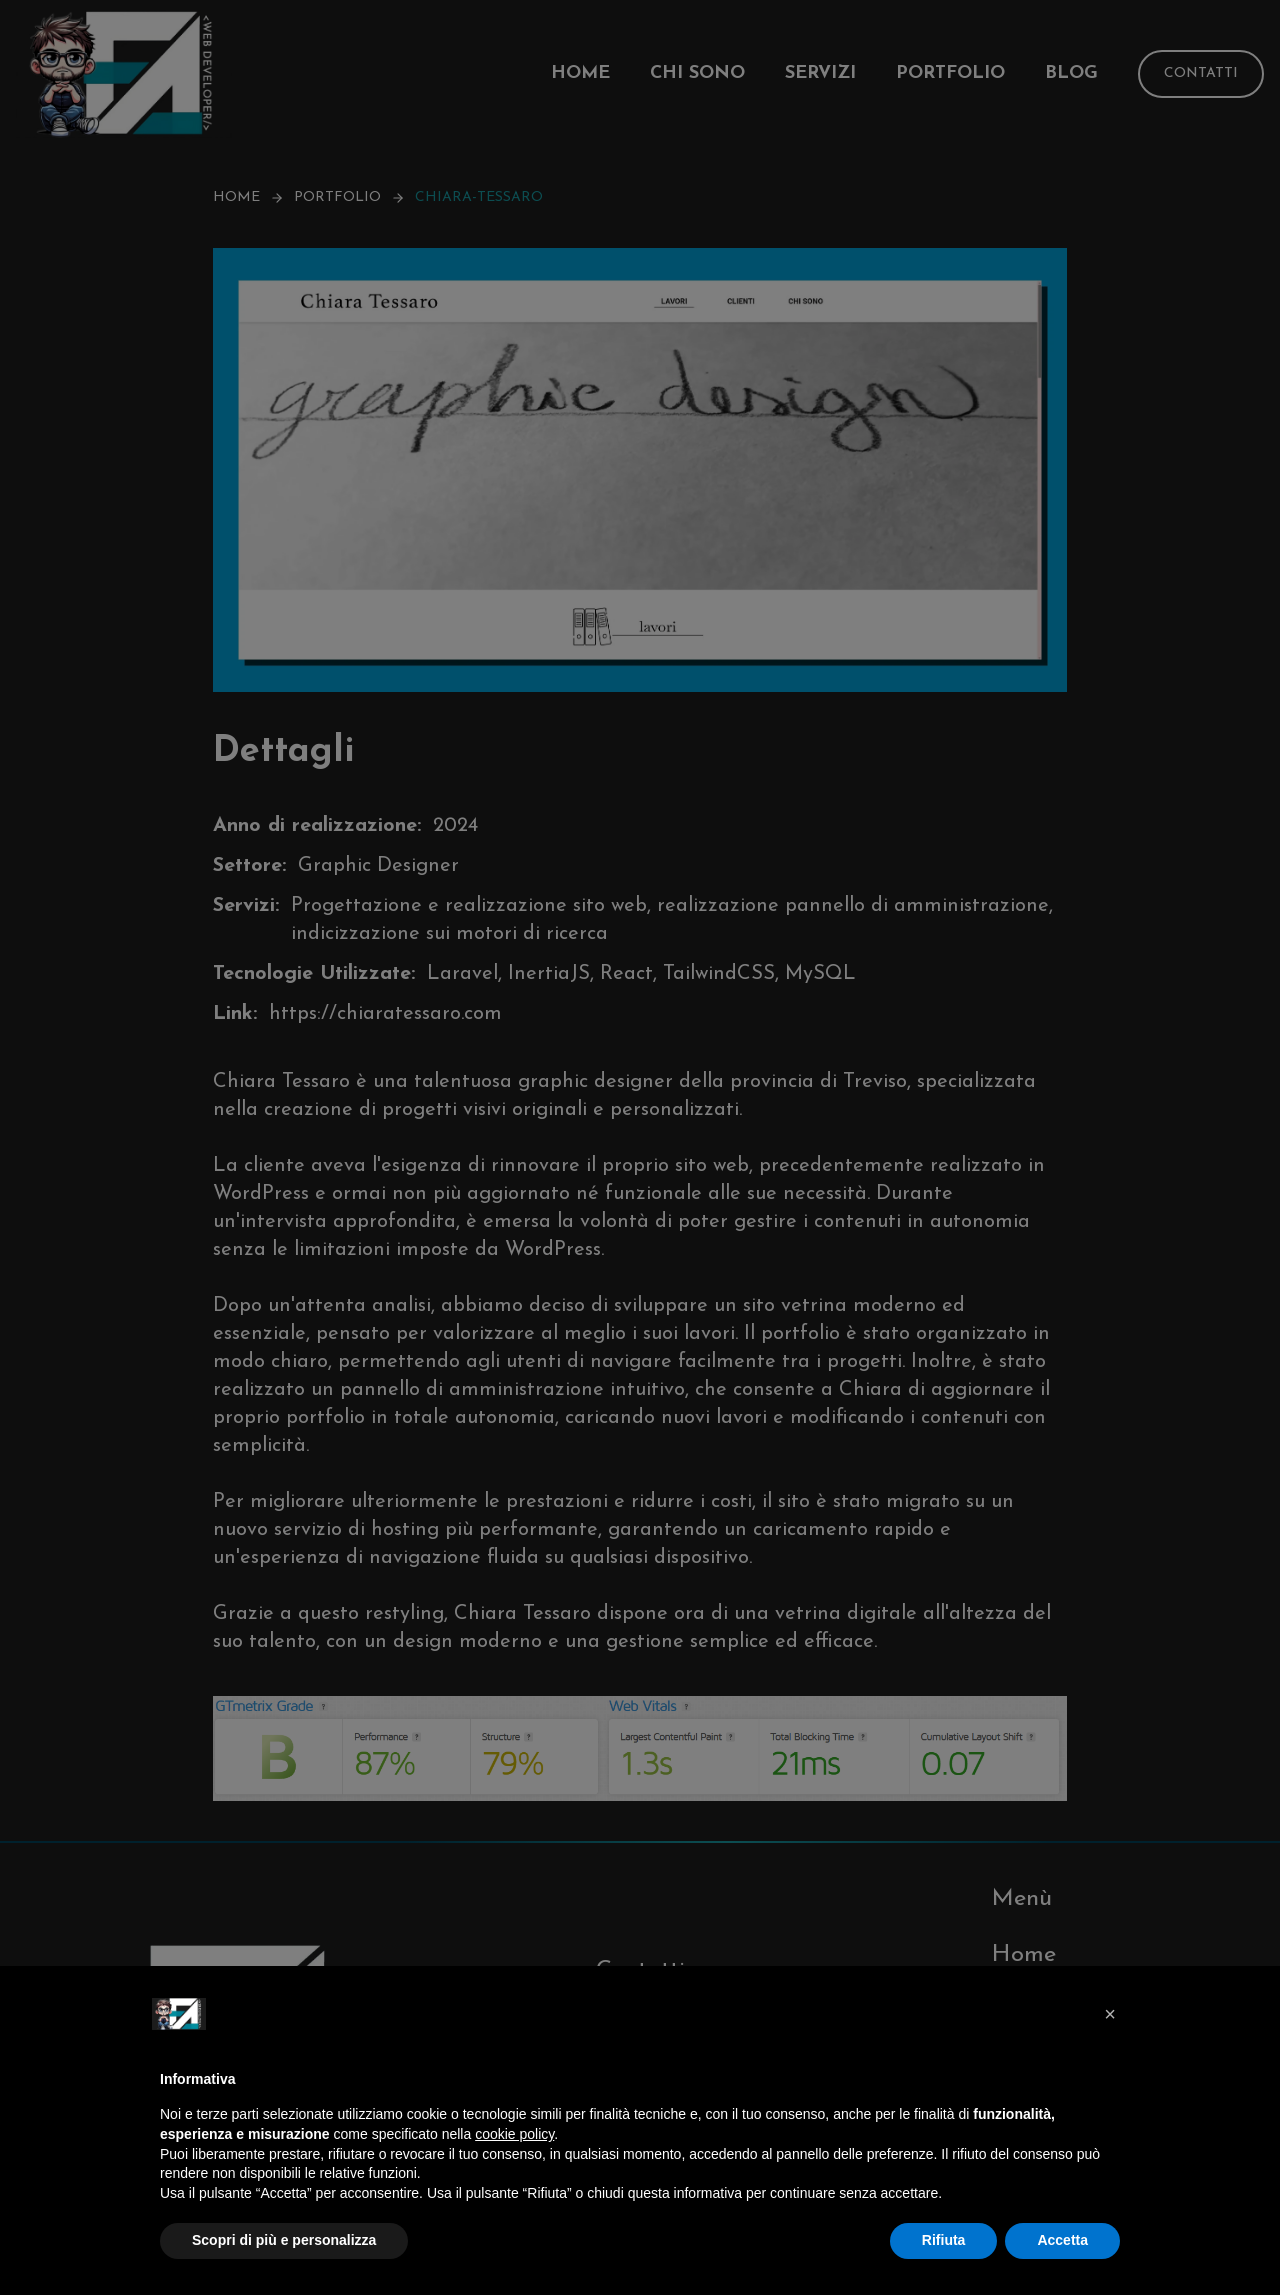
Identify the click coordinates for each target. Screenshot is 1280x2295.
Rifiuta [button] (944, 2240)
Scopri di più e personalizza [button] (284, 2240)
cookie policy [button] (514, 2134)
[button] (1110, 2014)
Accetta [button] (1062, 2240)
